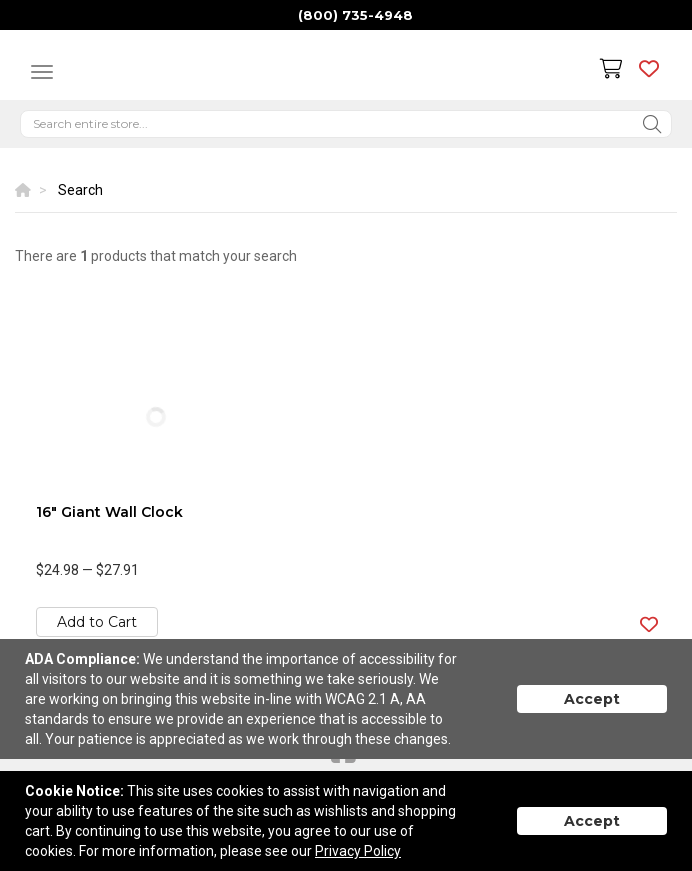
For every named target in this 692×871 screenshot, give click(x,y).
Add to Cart (97, 622)
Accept (592, 699)
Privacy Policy (358, 851)
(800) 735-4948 (355, 15)
